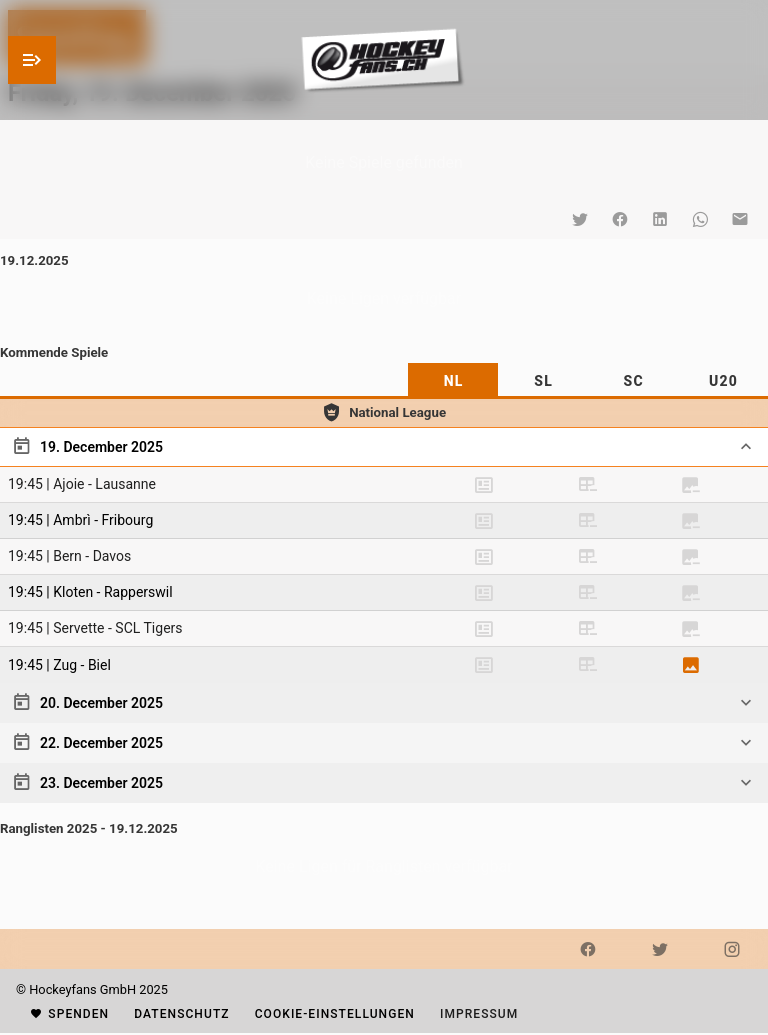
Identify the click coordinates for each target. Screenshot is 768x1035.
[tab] (453, 381)
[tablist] (384, 381)
